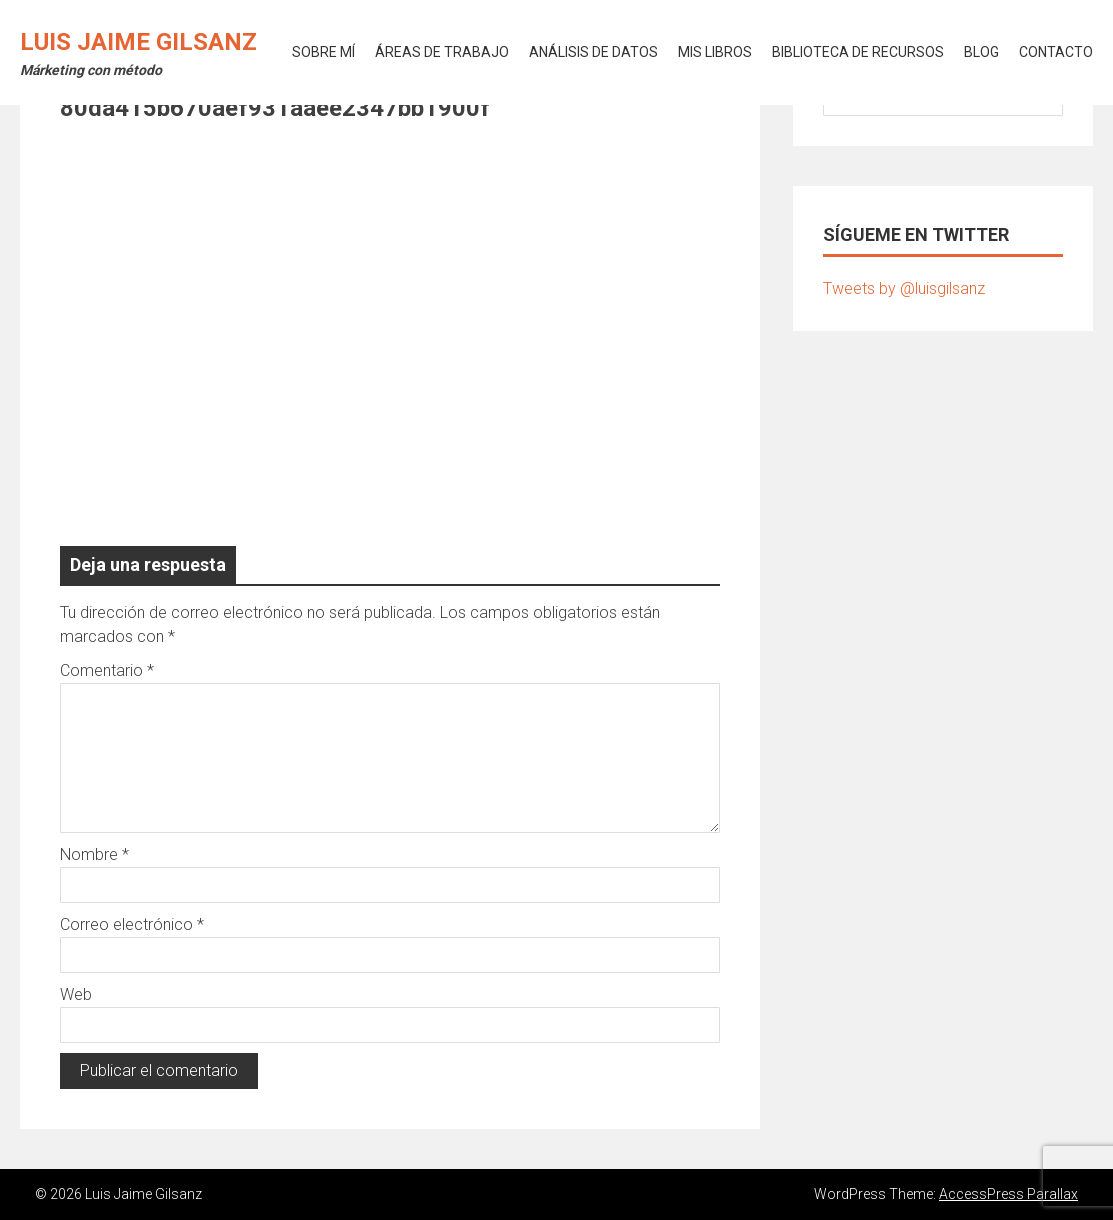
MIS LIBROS (715, 52)
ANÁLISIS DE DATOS (593, 52)
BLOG (981, 52)
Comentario (107, 670)
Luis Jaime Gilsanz (138, 42)
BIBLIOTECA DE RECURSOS (858, 52)
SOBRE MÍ (323, 52)
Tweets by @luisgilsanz (904, 288)
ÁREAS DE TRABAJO (442, 52)
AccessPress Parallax (1008, 1194)
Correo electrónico (132, 924)
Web (76, 994)
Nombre (94, 854)
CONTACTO (1056, 52)
